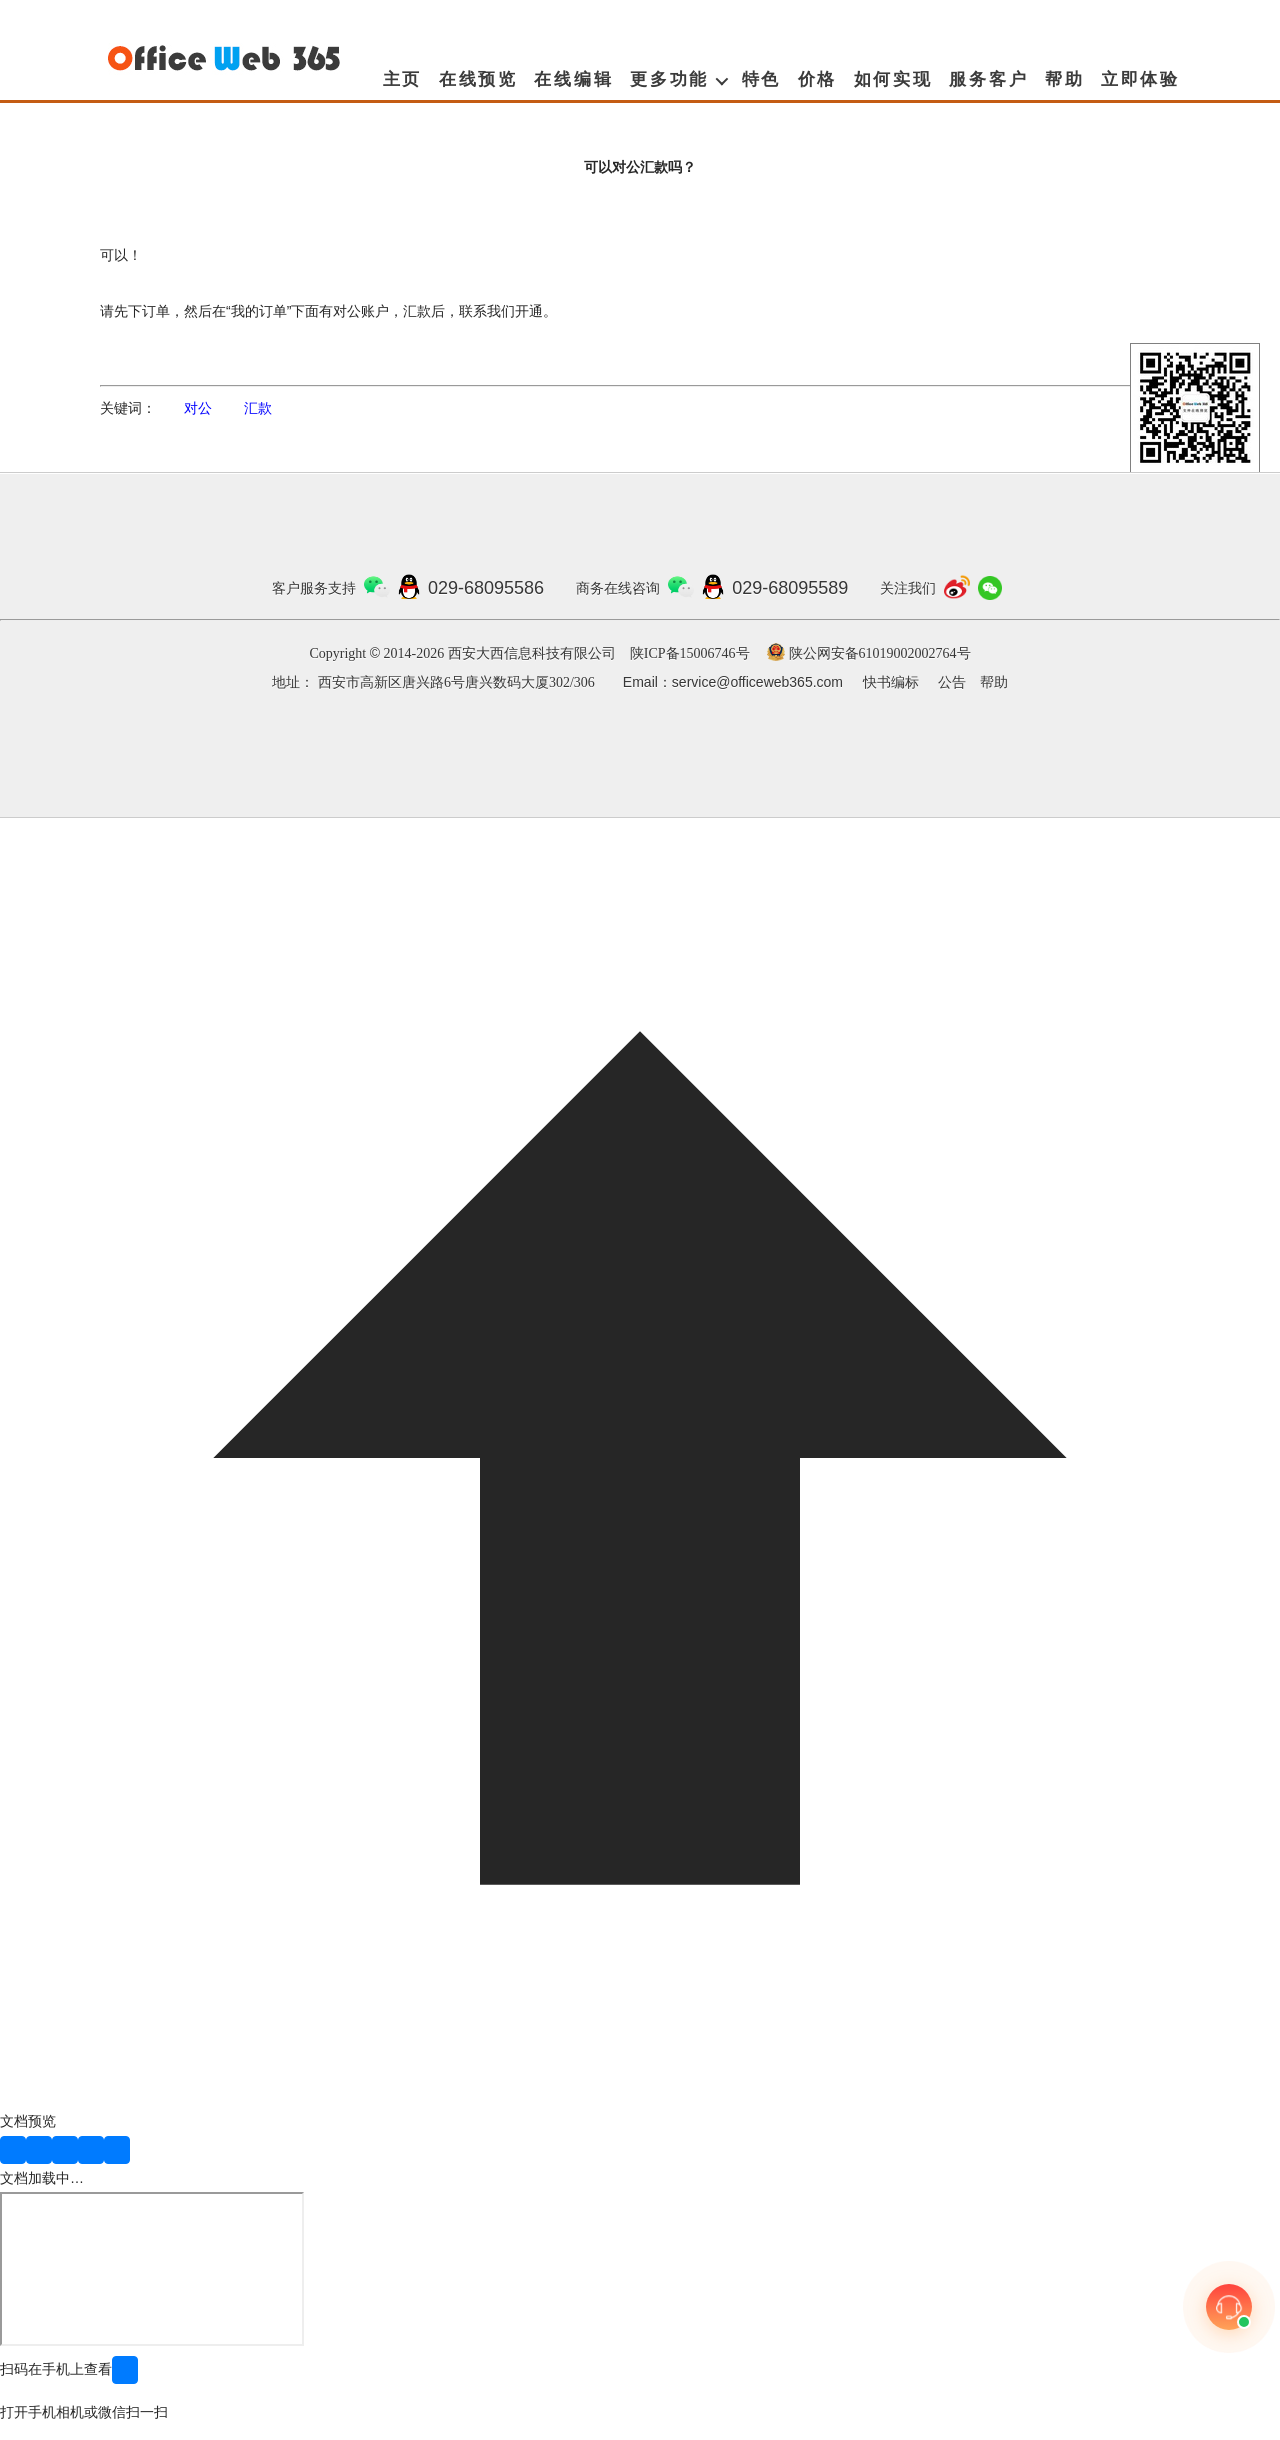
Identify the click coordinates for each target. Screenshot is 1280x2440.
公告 (952, 682)
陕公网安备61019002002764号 (880, 653)
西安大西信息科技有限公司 (532, 653)
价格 (818, 79)
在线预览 (478, 79)
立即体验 (1140, 79)
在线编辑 (573, 79)
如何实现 (893, 79)
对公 (198, 408)
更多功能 (669, 79)
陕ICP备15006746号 (690, 653)
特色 (762, 79)
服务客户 (988, 79)
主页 (403, 79)
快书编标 (891, 682)
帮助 (1065, 79)
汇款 (258, 408)
